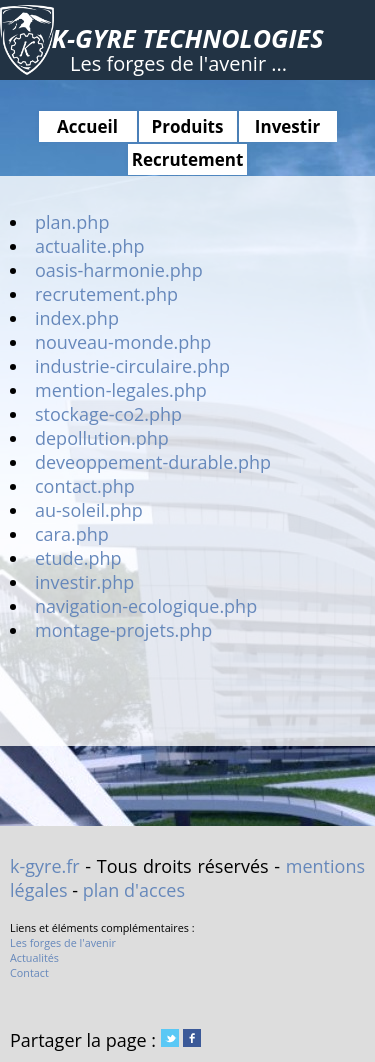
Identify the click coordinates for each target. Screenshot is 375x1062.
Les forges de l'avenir (63, 942)
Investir (287, 126)
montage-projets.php (123, 630)
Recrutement (188, 159)
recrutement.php (106, 294)
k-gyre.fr (45, 866)
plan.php (72, 222)
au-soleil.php (89, 510)
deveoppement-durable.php (153, 462)
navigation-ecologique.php (146, 606)
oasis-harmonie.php (119, 270)
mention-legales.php (121, 390)
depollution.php (102, 438)
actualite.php (90, 246)
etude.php (78, 558)
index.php (77, 318)
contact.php (85, 486)
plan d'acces (134, 890)
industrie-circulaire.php (132, 366)
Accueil (87, 126)
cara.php (72, 534)
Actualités (34, 957)
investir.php (84, 582)
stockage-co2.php (108, 414)
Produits (188, 126)
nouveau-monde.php (123, 342)
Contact (29, 972)
